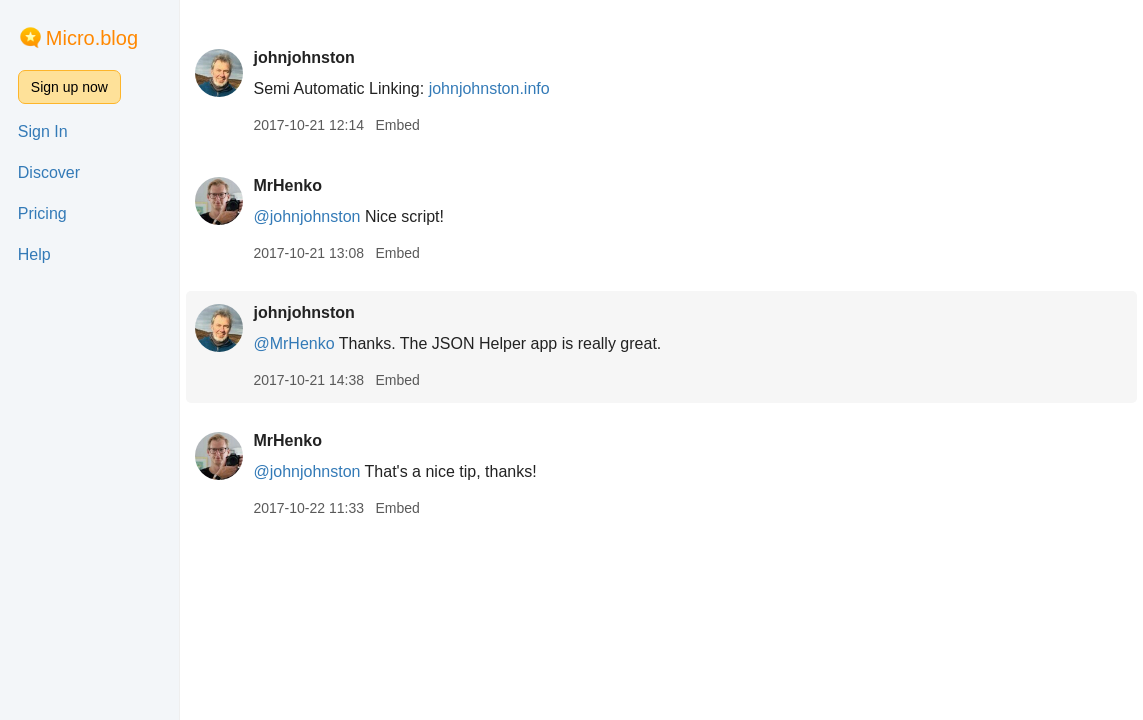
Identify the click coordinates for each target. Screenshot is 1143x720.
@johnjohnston (306, 216)
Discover (49, 172)
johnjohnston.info (489, 88)
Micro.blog (92, 38)
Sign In (43, 131)
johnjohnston (303, 57)
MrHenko (287, 185)
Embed (397, 125)
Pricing (42, 213)
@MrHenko (293, 343)
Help (34, 254)
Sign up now (69, 87)
